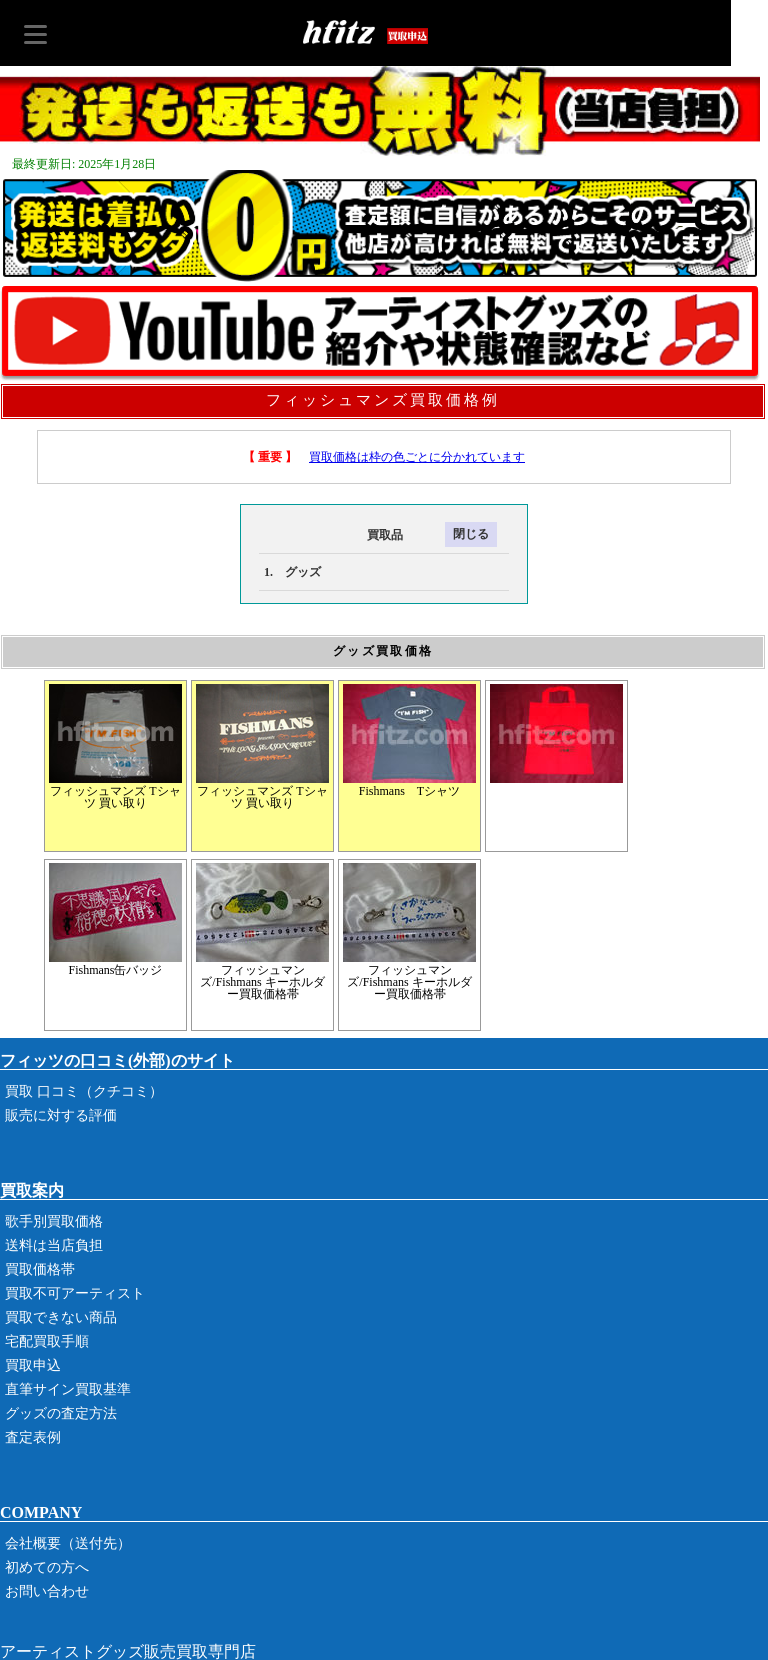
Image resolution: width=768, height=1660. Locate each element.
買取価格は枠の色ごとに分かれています (417, 457)
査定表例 (33, 1437)
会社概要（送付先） (68, 1543)
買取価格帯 (40, 1269)
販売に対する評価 (61, 1115)
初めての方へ (47, 1567)
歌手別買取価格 (54, 1221)
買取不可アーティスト (75, 1293)
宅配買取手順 (47, 1341)
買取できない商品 (61, 1317)
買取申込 (33, 1365)
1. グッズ (292, 572)
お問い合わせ (47, 1591)
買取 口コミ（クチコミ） (84, 1091)
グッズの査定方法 (61, 1413)
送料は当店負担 (54, 1245)
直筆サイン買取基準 (68, 1389)
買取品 (331, 535)
